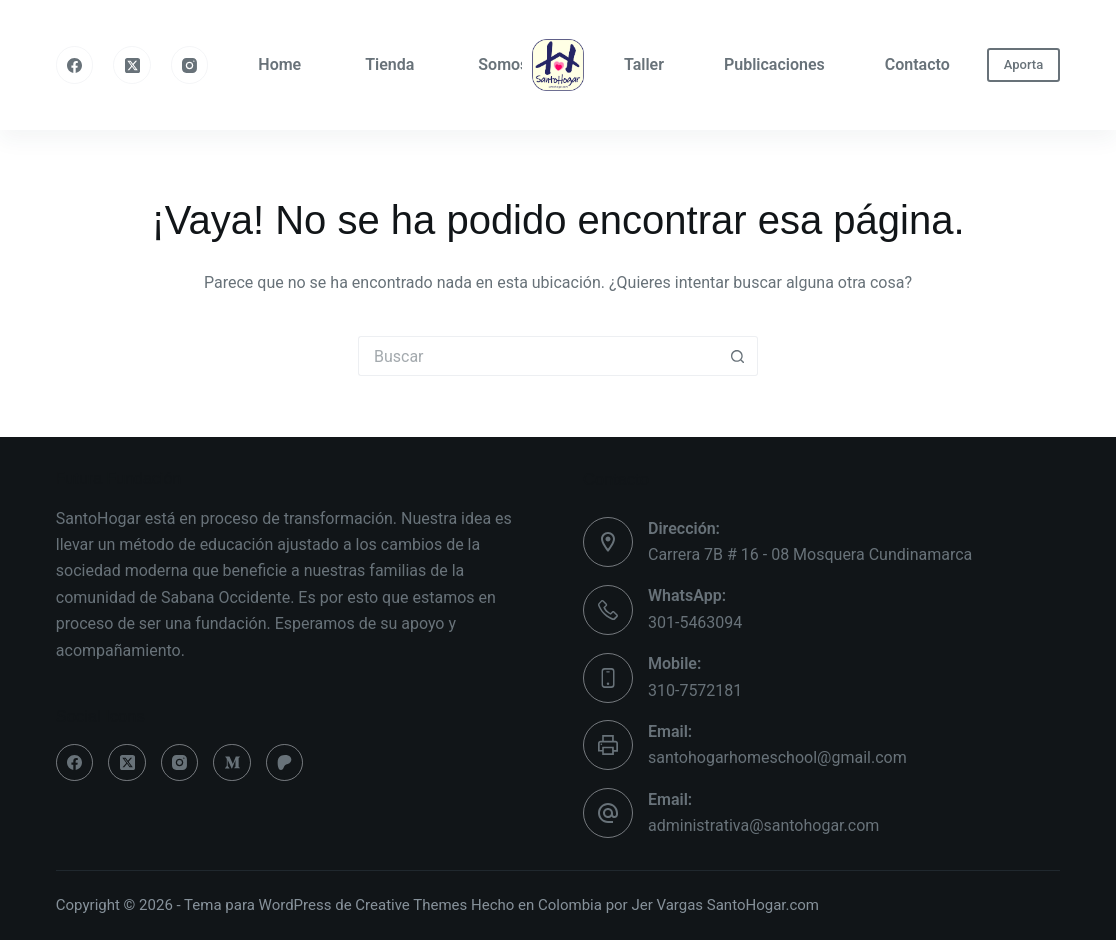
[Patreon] (285, 763)
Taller (644, 64)
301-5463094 (695, 622)
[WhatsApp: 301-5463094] (608, 610)
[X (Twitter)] (132, 65)
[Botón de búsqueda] (738, 356)
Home (279, 64)
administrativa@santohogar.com (763, 825)
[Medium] (232, 763)
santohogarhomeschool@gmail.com (777, 757)
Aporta (1023, 64)
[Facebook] (75, 65)
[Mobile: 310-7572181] (608, 678)
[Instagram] (190, 65)
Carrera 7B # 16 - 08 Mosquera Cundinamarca (810, 554)
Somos (503, 64)
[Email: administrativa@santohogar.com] (608, 813)
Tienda (389, 64)
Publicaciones (774, 64)
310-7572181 (695, 690)
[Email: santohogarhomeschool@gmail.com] (608, 745)
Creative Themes (411, 905)
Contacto (917, 64)
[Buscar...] (538, 356)
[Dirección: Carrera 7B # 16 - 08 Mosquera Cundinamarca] (608, 542)
